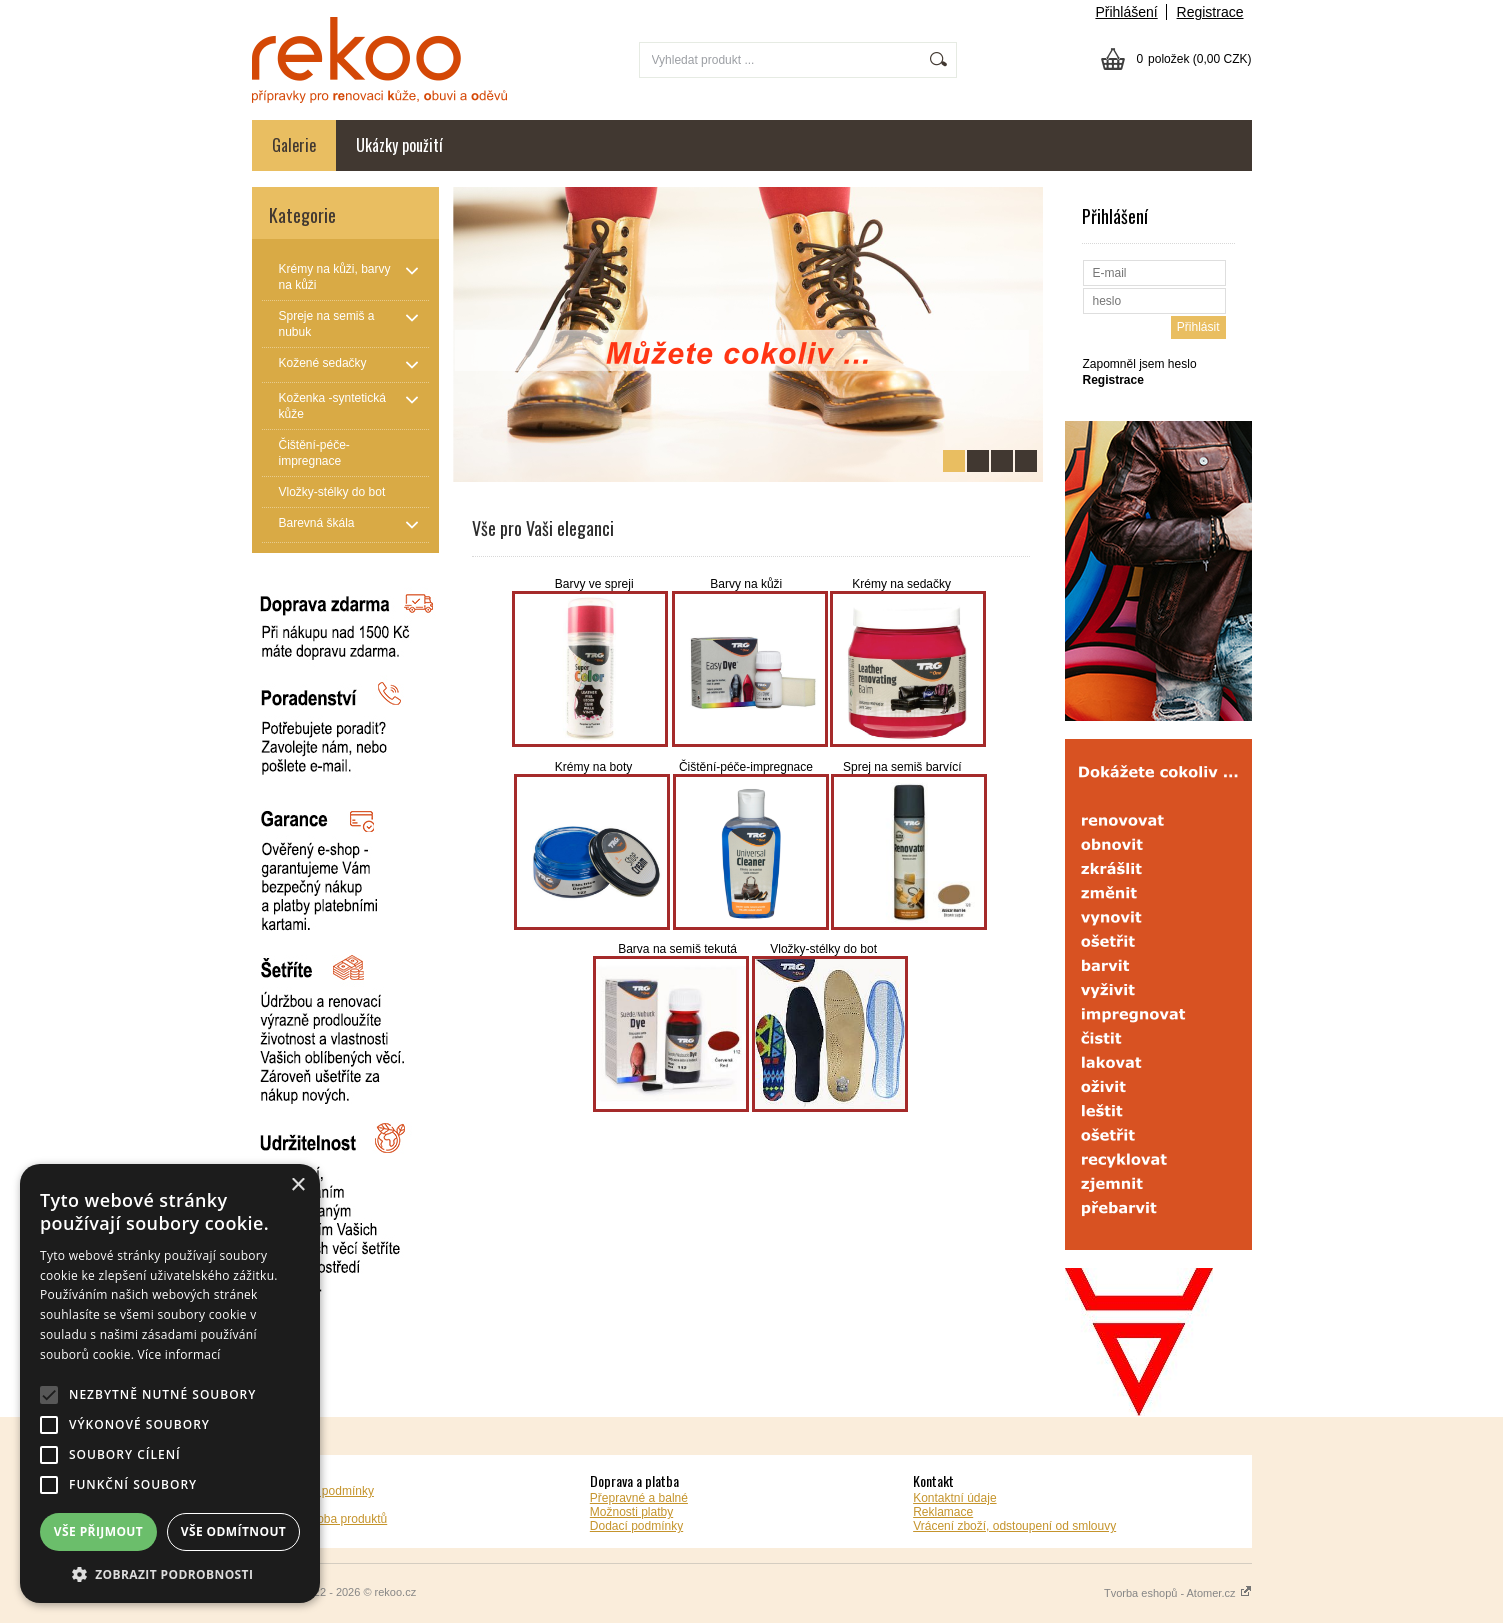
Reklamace (943, 1512)
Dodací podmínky (636, 1526)
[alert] (170, 1383)
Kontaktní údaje (954, 1498)
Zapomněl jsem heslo (1140, 364)
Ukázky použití (399, 145)
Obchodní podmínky (320, 1491)
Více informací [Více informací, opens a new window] (179, 1354)
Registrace (1210, 12)
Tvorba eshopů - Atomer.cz (1178, 1593)
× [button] (297, 1185)
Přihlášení (1126, 12)
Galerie (294, 145)
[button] (170, 1573)
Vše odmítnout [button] (233, 1531)
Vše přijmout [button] (98, 1531)
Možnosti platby (631, 1512)
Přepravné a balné (639, 1498)
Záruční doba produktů (327, 1519)
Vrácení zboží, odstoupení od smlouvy (1014, 1526)
